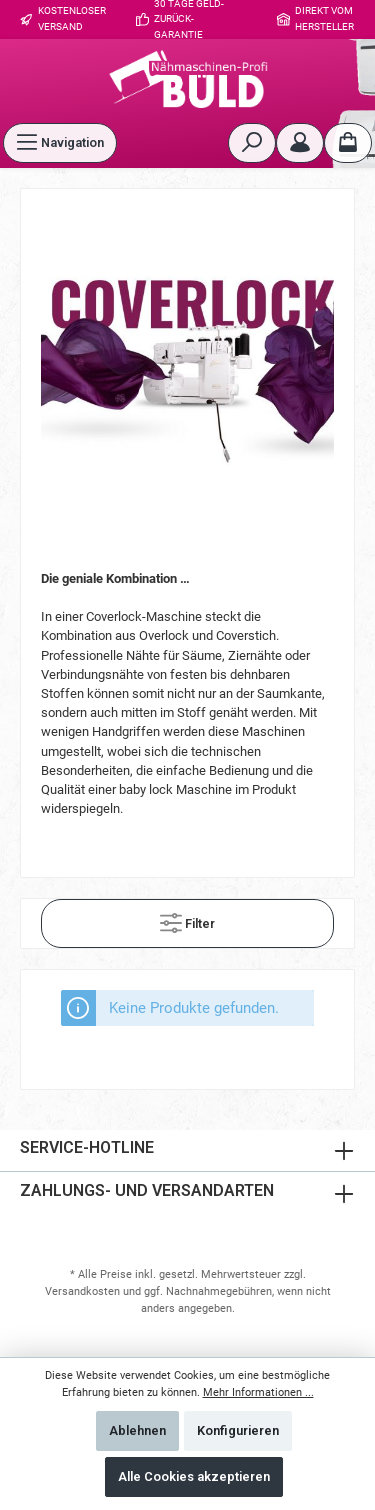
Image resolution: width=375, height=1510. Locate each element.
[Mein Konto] (300, 143)
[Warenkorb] (348, 143)
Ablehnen (137, 1430)
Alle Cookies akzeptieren (194, 1476)
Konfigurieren (238, 1430)
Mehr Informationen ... (258, 1392)
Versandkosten (82, 1291)
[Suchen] (252, 143)
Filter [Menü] (187, 918)
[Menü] (60, 143)
